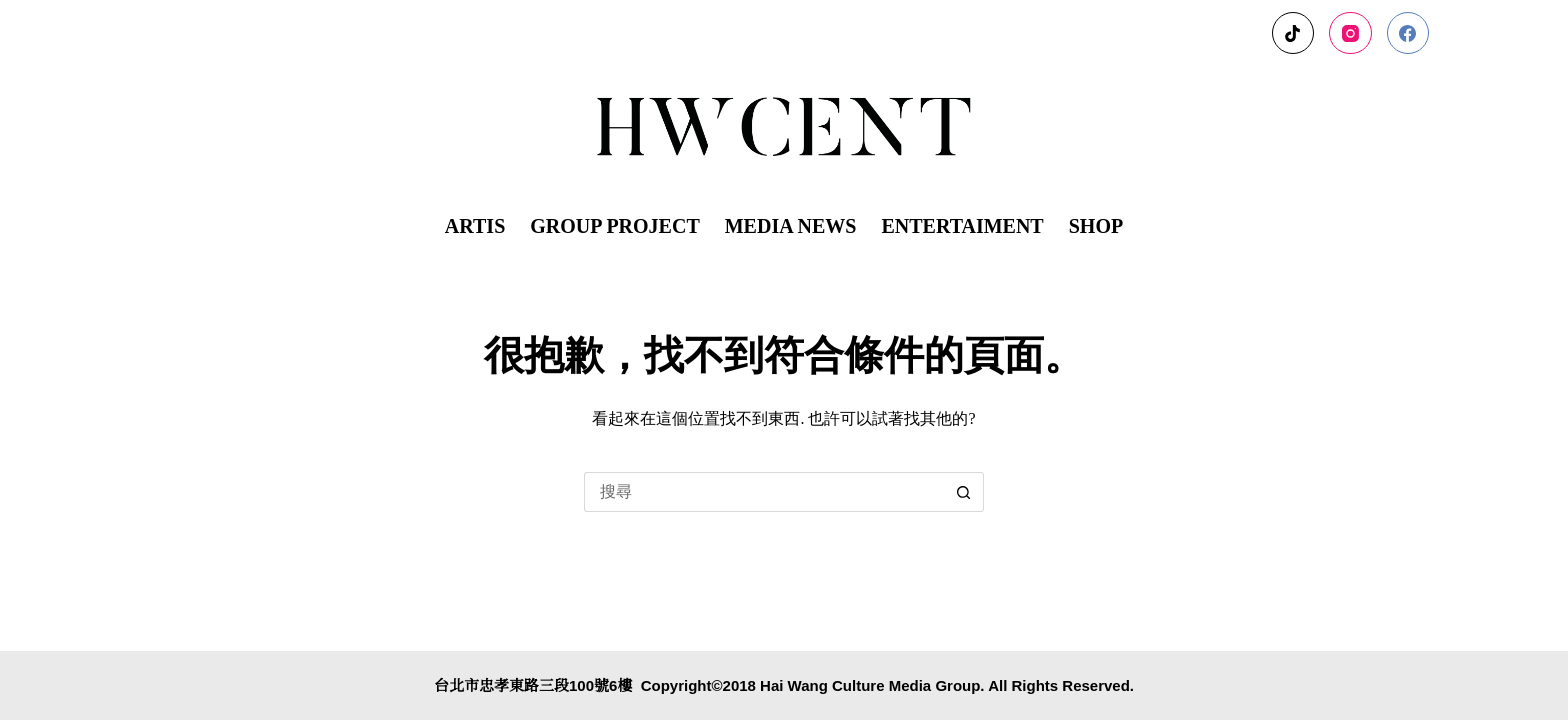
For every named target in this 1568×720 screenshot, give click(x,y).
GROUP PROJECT (614, 226)
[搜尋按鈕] (964, 492)
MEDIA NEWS (791, 226)
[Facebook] (1408, 33)
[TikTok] (1293, 33)
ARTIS (475, 226)
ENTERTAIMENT (962, 226)
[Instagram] (1350, 33)
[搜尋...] (764, 492)
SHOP (1096, 226)
